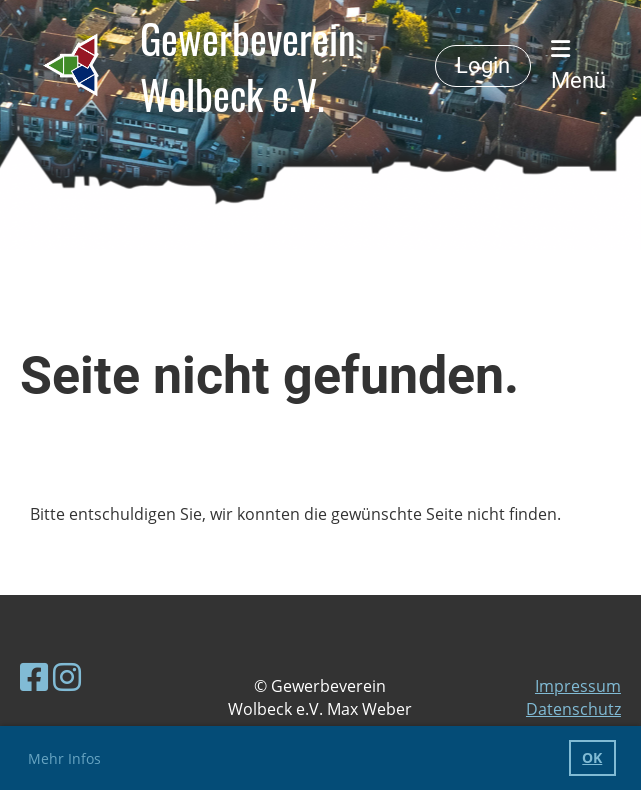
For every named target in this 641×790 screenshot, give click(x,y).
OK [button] (592, 757)
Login (483, 65)
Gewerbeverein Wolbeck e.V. (248, 66)
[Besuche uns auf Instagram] (67, 676)
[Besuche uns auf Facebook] (34, 676)
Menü (578, 65)
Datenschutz (573, 709)
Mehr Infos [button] (64, 758)
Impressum (578, 686)
